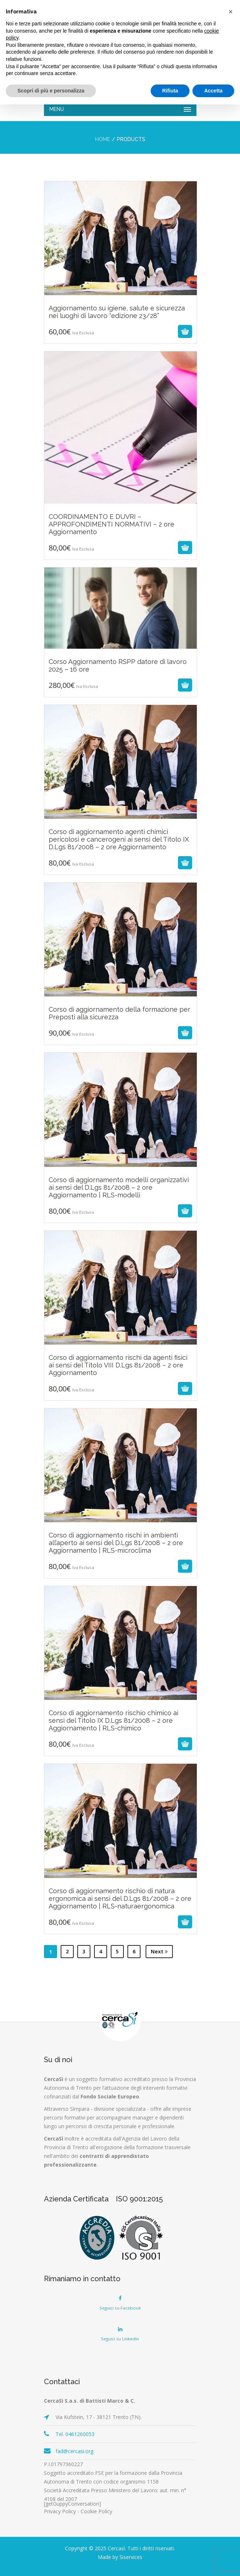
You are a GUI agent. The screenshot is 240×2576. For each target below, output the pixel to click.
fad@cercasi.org (74, 2451)
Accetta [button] (213, 91)
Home (102, 139)
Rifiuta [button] (170, 91)
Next (159, 1951)
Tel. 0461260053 (75, 2434)
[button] (230, 11)
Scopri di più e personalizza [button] (50, 91)
